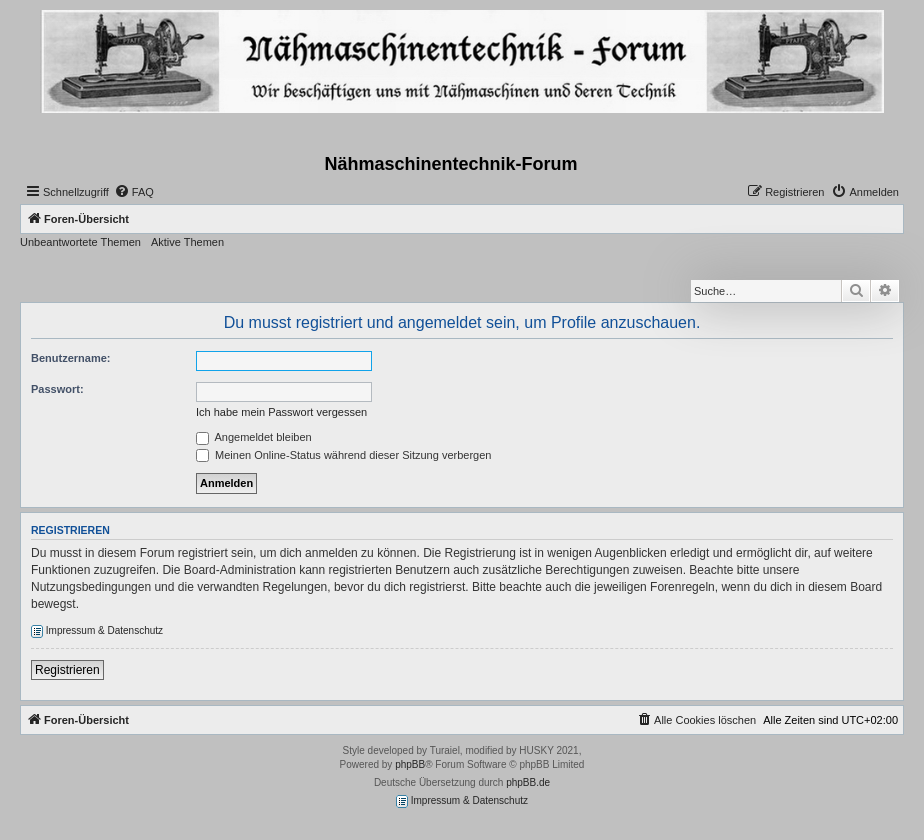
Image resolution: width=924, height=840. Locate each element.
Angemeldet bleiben (254, 437)
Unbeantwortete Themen (80, 242)
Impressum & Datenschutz (97, 631)
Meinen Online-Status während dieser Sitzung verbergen (343, 455)
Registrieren (67, 670)
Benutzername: (70, 358)
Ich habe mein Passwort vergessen (281, 412)
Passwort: (57, 389)
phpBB (410, 764)
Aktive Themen (187, 242)
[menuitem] (134, 192)
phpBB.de (528, 782)
